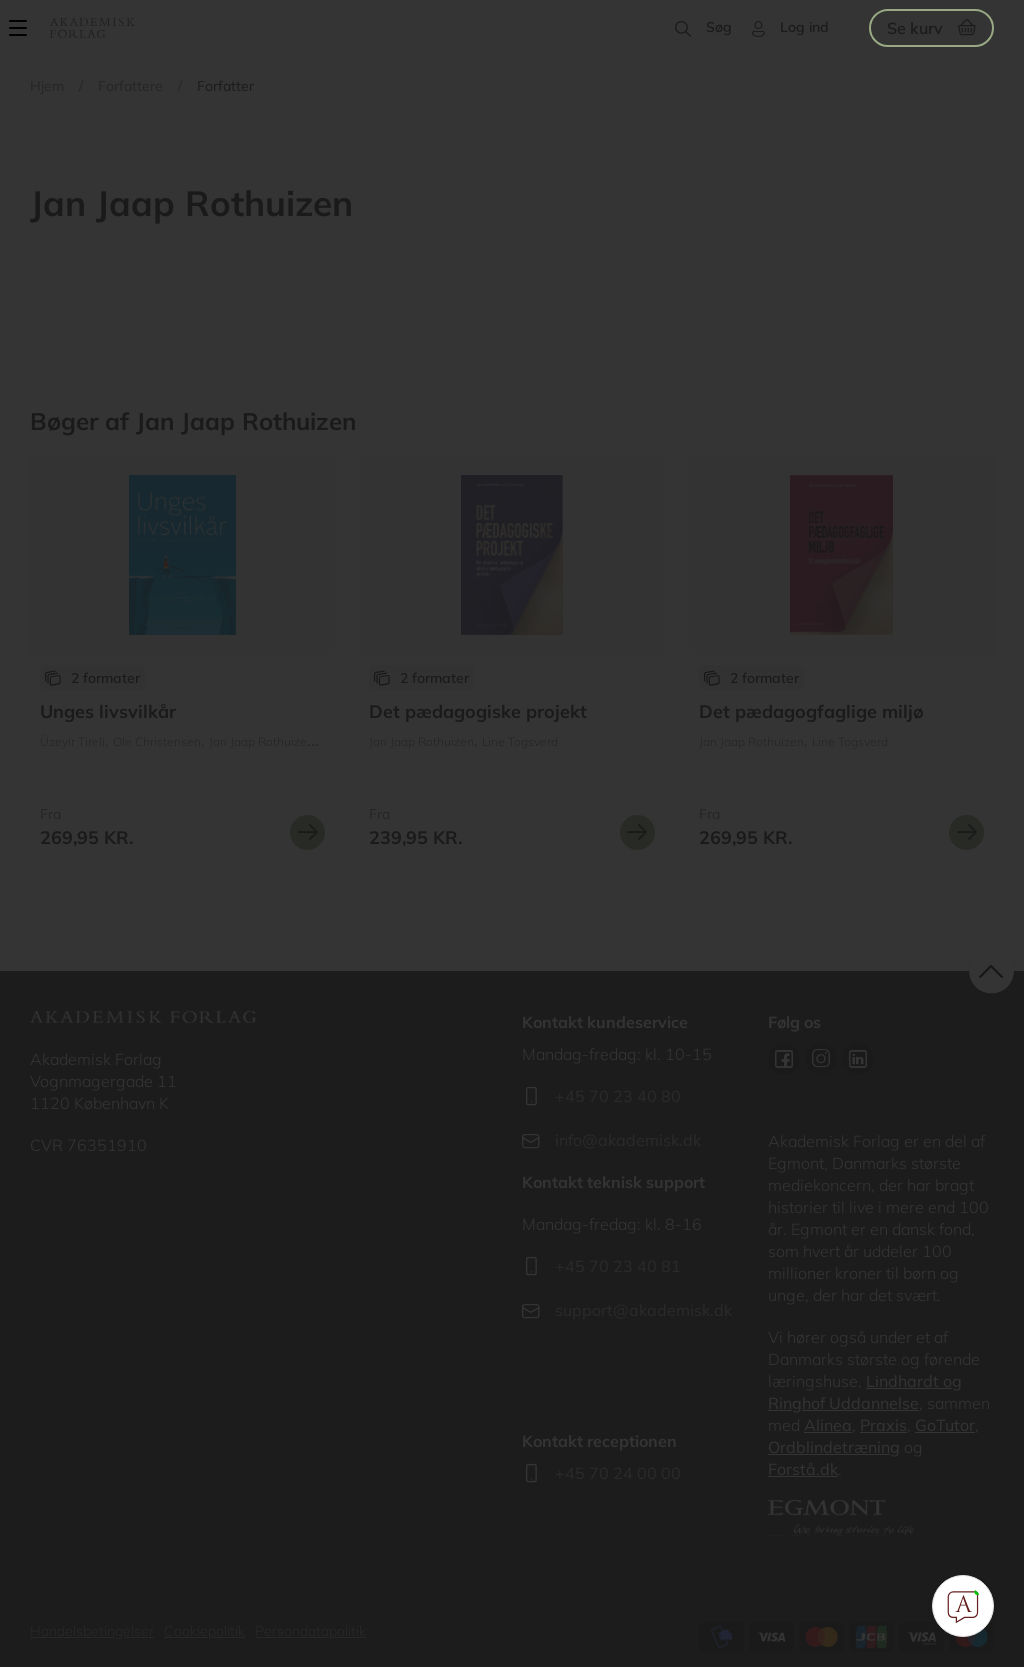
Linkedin (858, 1059)
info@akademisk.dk (628, 1140)
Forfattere (130, 86)
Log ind (804, 27)
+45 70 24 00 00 (618, 1473)
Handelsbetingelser (92, 1631)
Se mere (307, 832)
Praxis (883, 1425)
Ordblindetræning (834, 1447)
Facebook (784, 1059)
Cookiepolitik (204, 1631)
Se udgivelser (182, 660)
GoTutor (945, 1425)
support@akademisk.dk (643, 1310)
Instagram (821, 1059)
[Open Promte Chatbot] (963, 1606)
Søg (719, 27)
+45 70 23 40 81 (618, 1266)
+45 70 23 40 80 (618, 1096)
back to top (991, 970)
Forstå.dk (803, 1469)
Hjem (47, 86)
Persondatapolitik (310, 1631)
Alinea (828, 1425)
